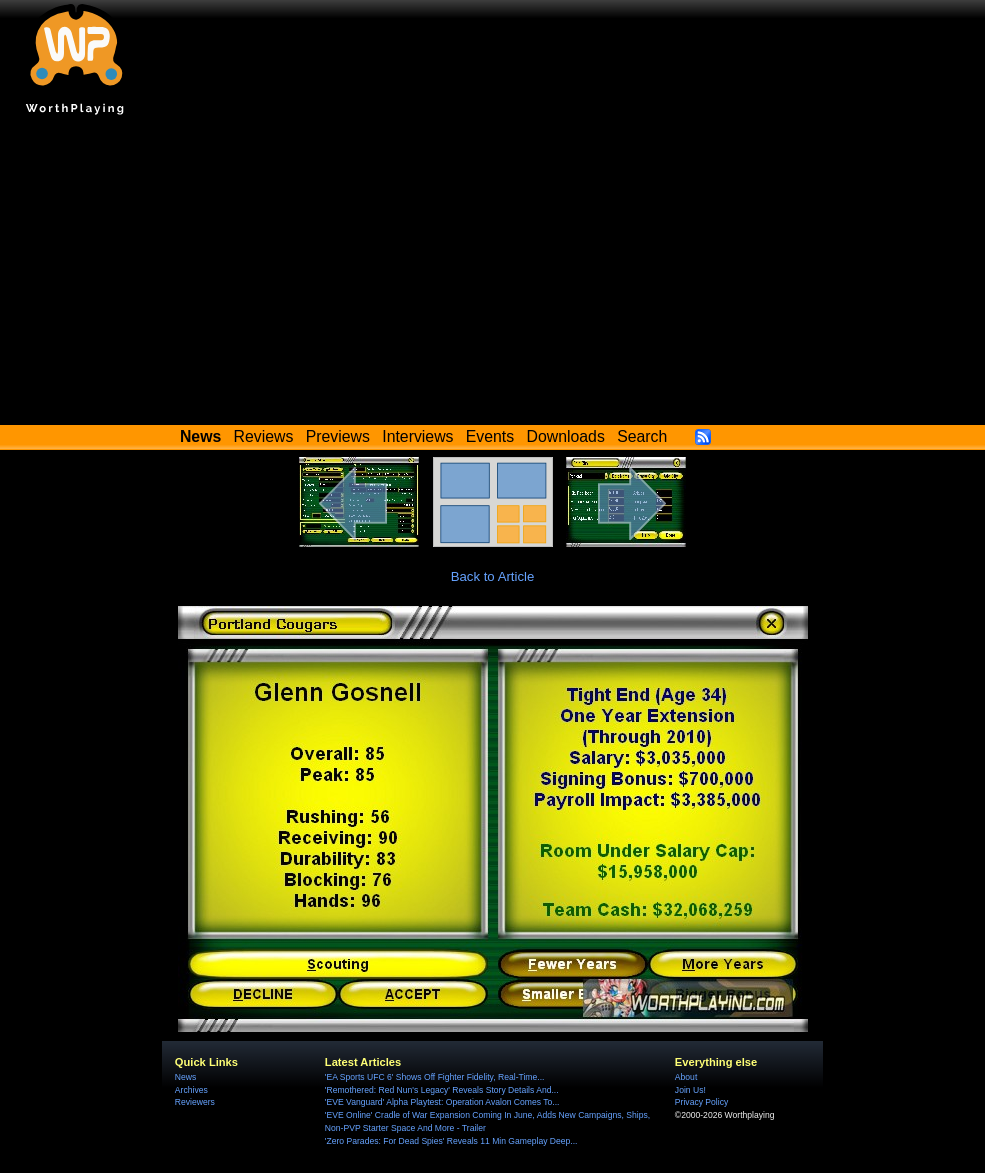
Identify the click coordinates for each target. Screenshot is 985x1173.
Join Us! (690, 1090)
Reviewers (195, 1102)
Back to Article (493, 576)
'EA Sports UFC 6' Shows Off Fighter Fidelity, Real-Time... (435, 1077)
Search (642, 436)
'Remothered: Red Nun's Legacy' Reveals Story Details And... (442, 1090)
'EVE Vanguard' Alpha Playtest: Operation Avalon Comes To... (442, 1102)
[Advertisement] (492, 275)
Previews (338, 436)
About (686, 1077)
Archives (191, 1090)
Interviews (417, 436)
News (185, 1077)
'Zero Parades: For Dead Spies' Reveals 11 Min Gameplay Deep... (451, 1141)
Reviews (264, 436)
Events (490, 436)
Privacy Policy (701, 1102)
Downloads (566, 436)
